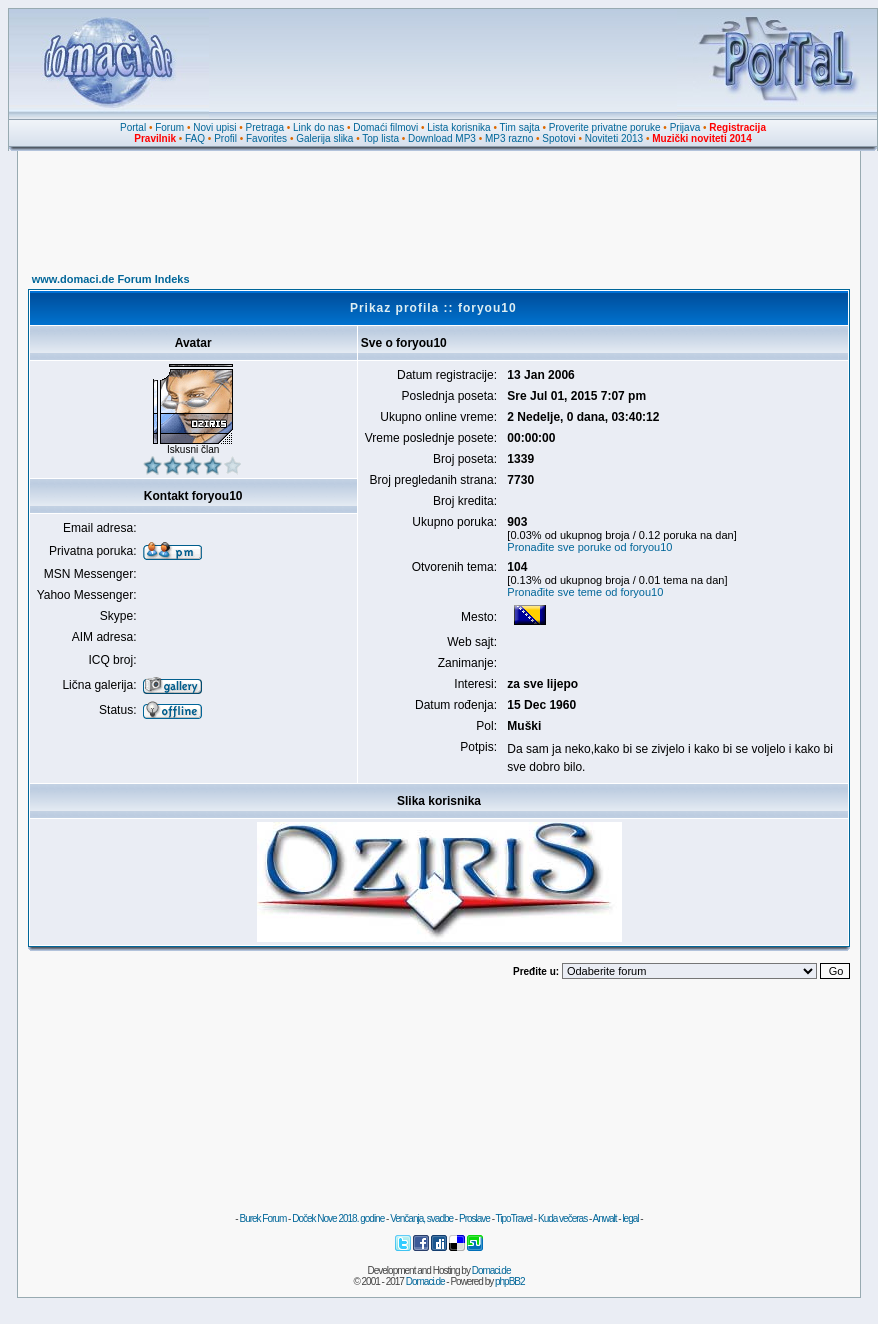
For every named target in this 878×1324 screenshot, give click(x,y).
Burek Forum (262, 1218)
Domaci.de (491, 1270)
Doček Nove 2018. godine (338, 1218)
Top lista (380, 138)
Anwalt (604, 1218)
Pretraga (265, 127)
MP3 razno (509, 138)
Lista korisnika (458, 127)
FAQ (195, 138)
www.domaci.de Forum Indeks (111, 279)
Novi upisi (214, 127)
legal (630, 1218)
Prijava (685, 127)
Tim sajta (520, 127)
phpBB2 (510, 1281)
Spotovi (558, 138)
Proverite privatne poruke (605, 127)
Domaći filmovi (385, 127)
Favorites (266, 138)
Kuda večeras (562, 1218)
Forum (169, 127)
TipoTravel (514, 1218)
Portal (133, 127)
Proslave (474, 1218)
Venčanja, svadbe (421, 1218)
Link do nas (318, 127)
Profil (225, 138)
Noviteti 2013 (614, 138)
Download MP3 (442, 138)
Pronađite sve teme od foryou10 (585, 592)
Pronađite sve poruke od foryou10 (589, 547)
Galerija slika (324, 138)
